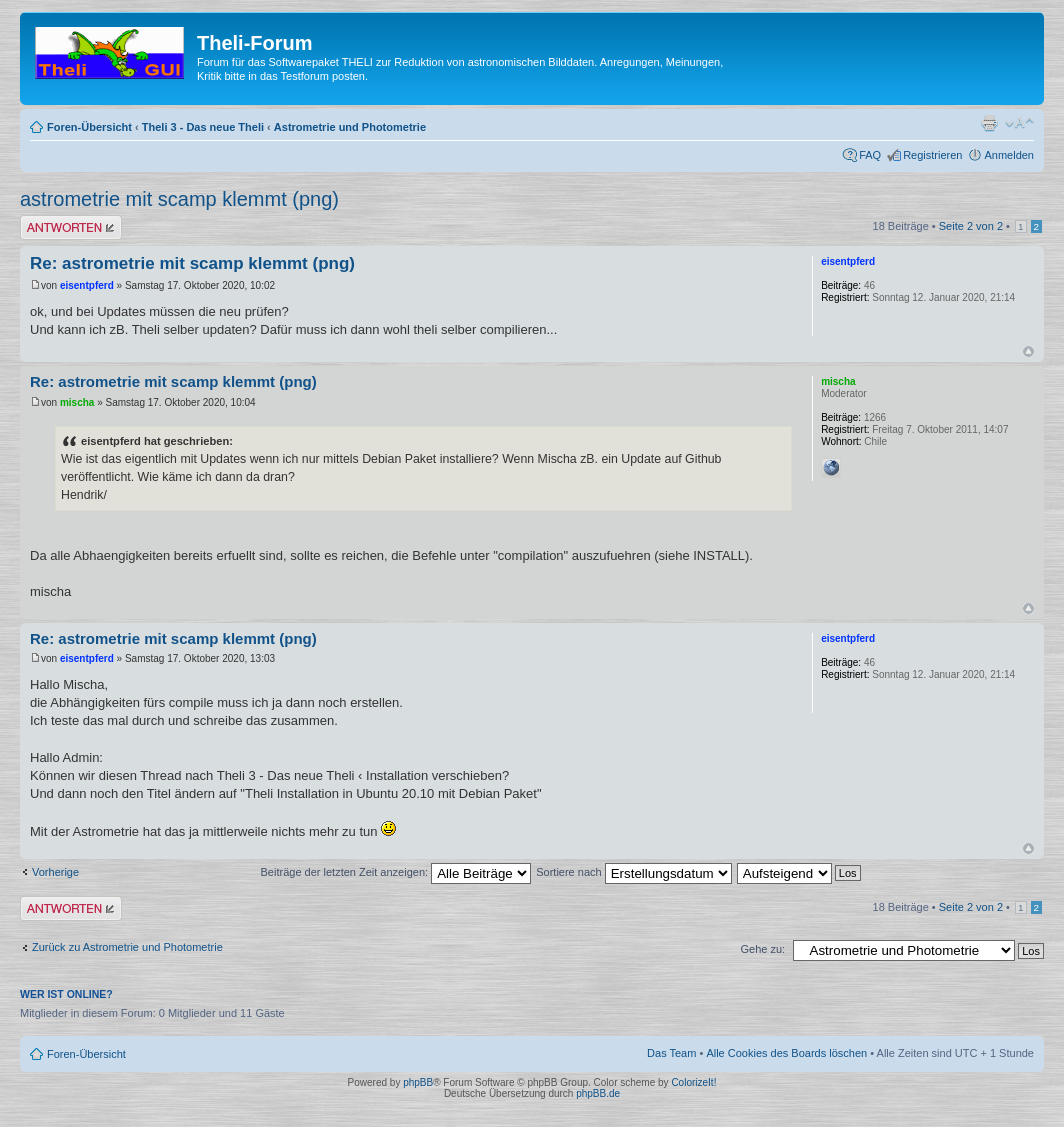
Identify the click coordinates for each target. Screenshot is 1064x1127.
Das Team (671, 1053)
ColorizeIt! (693, 1082)
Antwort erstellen (71, 227)
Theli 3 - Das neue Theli (203, 127)
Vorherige (55, 872)
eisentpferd (87, 285)
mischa (77, 402)
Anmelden (1009, 155)
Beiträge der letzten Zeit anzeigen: (396, 872)
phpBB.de (598, 1093)
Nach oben (1028, 351)
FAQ (870, 155)
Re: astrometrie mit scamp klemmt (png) (192, 263)
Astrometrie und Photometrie (350, 127)
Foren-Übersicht (89, 127)
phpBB (418, 1082)
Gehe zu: (762, 949)
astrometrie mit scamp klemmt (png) (179, 199)
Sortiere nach (633, 872)
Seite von (971, 226)
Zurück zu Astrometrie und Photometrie (127, 947)
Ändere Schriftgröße (1019, 123)
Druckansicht (989, 123)
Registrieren (932, 155)
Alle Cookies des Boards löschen (786, 1053)
